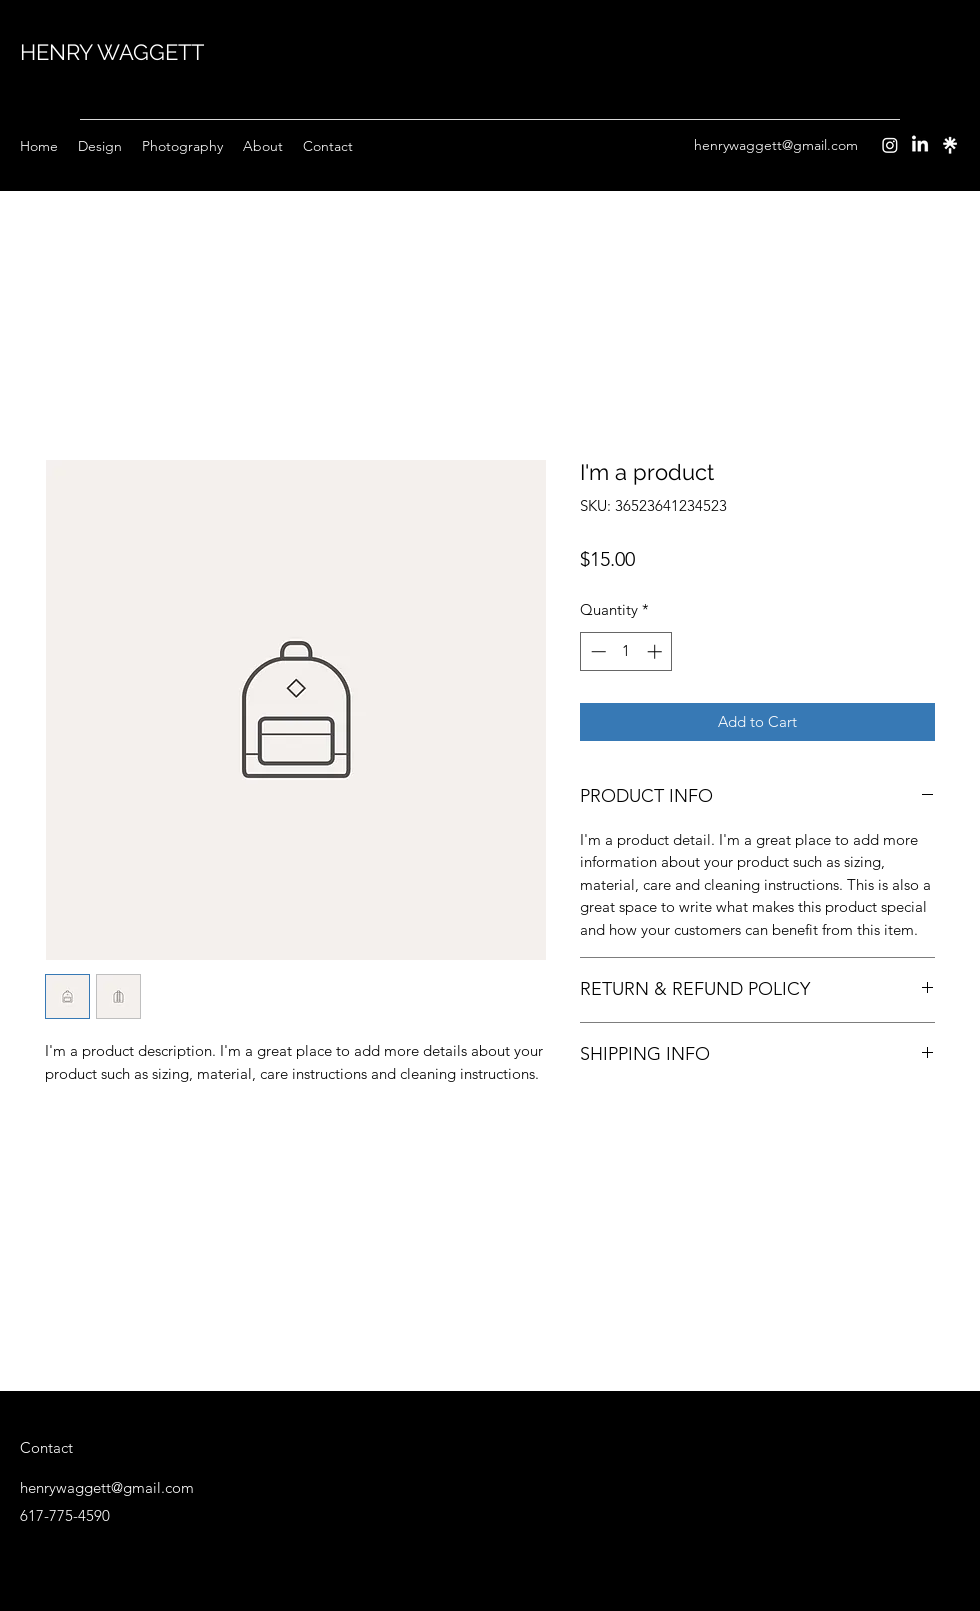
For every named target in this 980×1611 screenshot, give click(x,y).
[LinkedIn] (920, 145)
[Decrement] (596, 651)
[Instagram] (890, 145)
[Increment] (656, 651)
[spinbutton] (626, 651)
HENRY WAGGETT (112, 52)
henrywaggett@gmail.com (776, 145)
